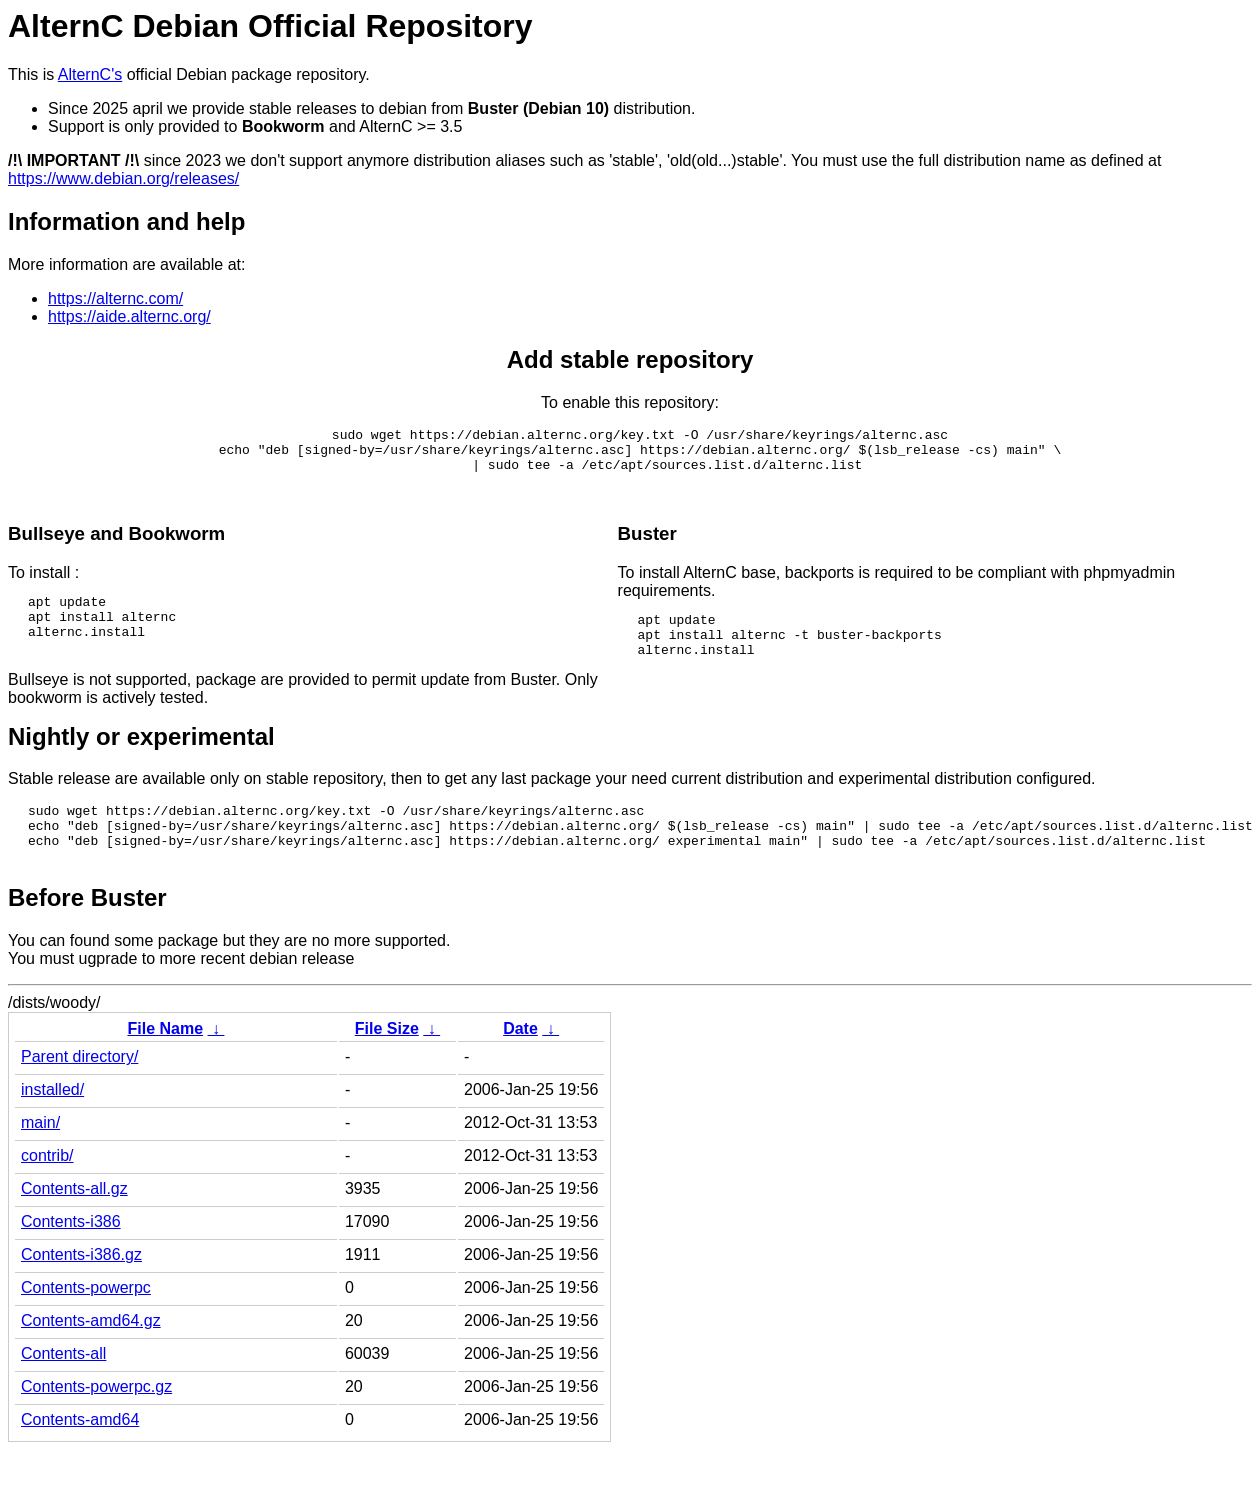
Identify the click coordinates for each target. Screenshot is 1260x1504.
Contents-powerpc (86, 1323)
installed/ (52, 1125)
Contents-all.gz (74, 1224)
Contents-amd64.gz (91, 1356)
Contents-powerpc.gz (96, 1422)
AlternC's (90, 74)
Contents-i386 (71, 1257)
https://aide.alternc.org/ (129, 316)
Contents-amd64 (80, 1455)
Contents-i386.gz (81, 1290)
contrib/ (47, 1191)
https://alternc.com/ (115, 298)
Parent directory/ (79, 1092)
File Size (387, 1064)
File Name (165, 1064)
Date (520, 1064)
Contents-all (63, 1389)
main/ (40, 1158)
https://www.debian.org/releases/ (123, 178)
